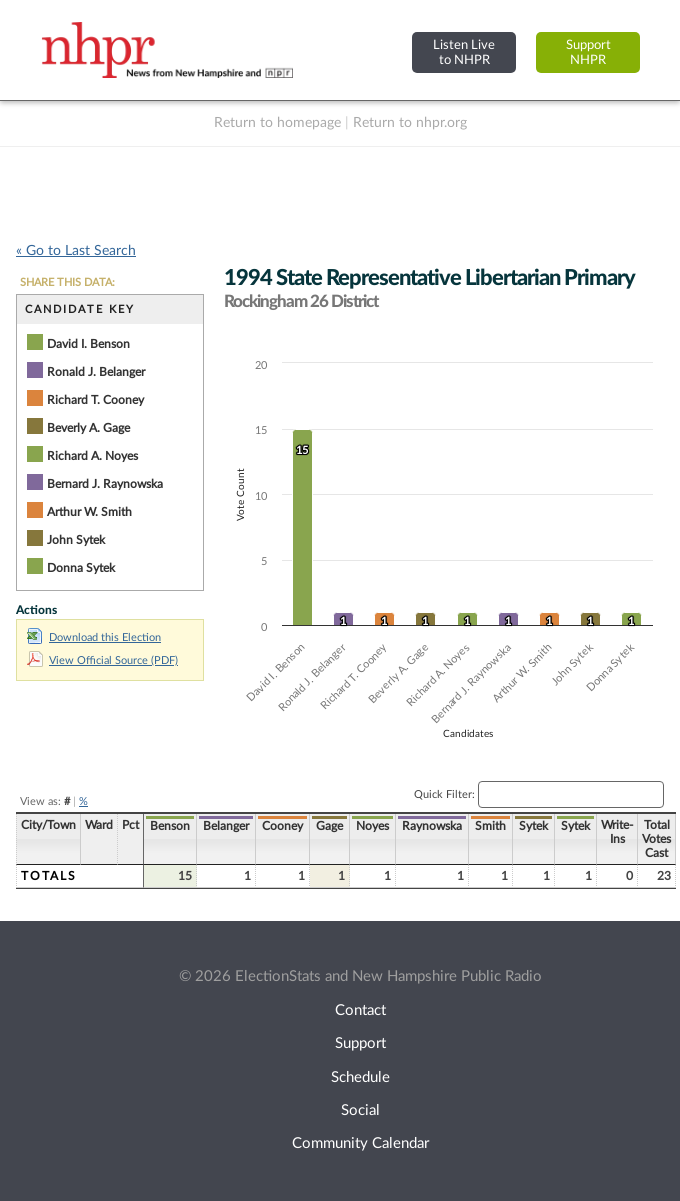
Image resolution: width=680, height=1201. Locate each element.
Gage (329, 826)
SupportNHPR (588, 52)
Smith (490, 826)
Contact (360, 1010)
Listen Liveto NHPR (464, 52)
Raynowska (432, 826)
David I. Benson (88, 344)
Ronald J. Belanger (96, 372)
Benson (170, 826)
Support (360, 1043)
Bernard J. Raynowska (105, 484)
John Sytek (76, 540)
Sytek (533, 826)
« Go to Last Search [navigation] (76, 251)
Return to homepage (277, 123)
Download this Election (94, 637)
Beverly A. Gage (88, 428)
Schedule (360, 1077)
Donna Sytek (81, 568)
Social (360, 1110)
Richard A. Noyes (92, 456)
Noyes (372, 826)
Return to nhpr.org (410, 123)
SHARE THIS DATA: (67, 282)
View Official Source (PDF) (102, 660)
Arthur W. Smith (89, 512)
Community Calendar (360, 1143)
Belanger (226, 826)
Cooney (282, 826)
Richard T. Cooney (95, 400)
